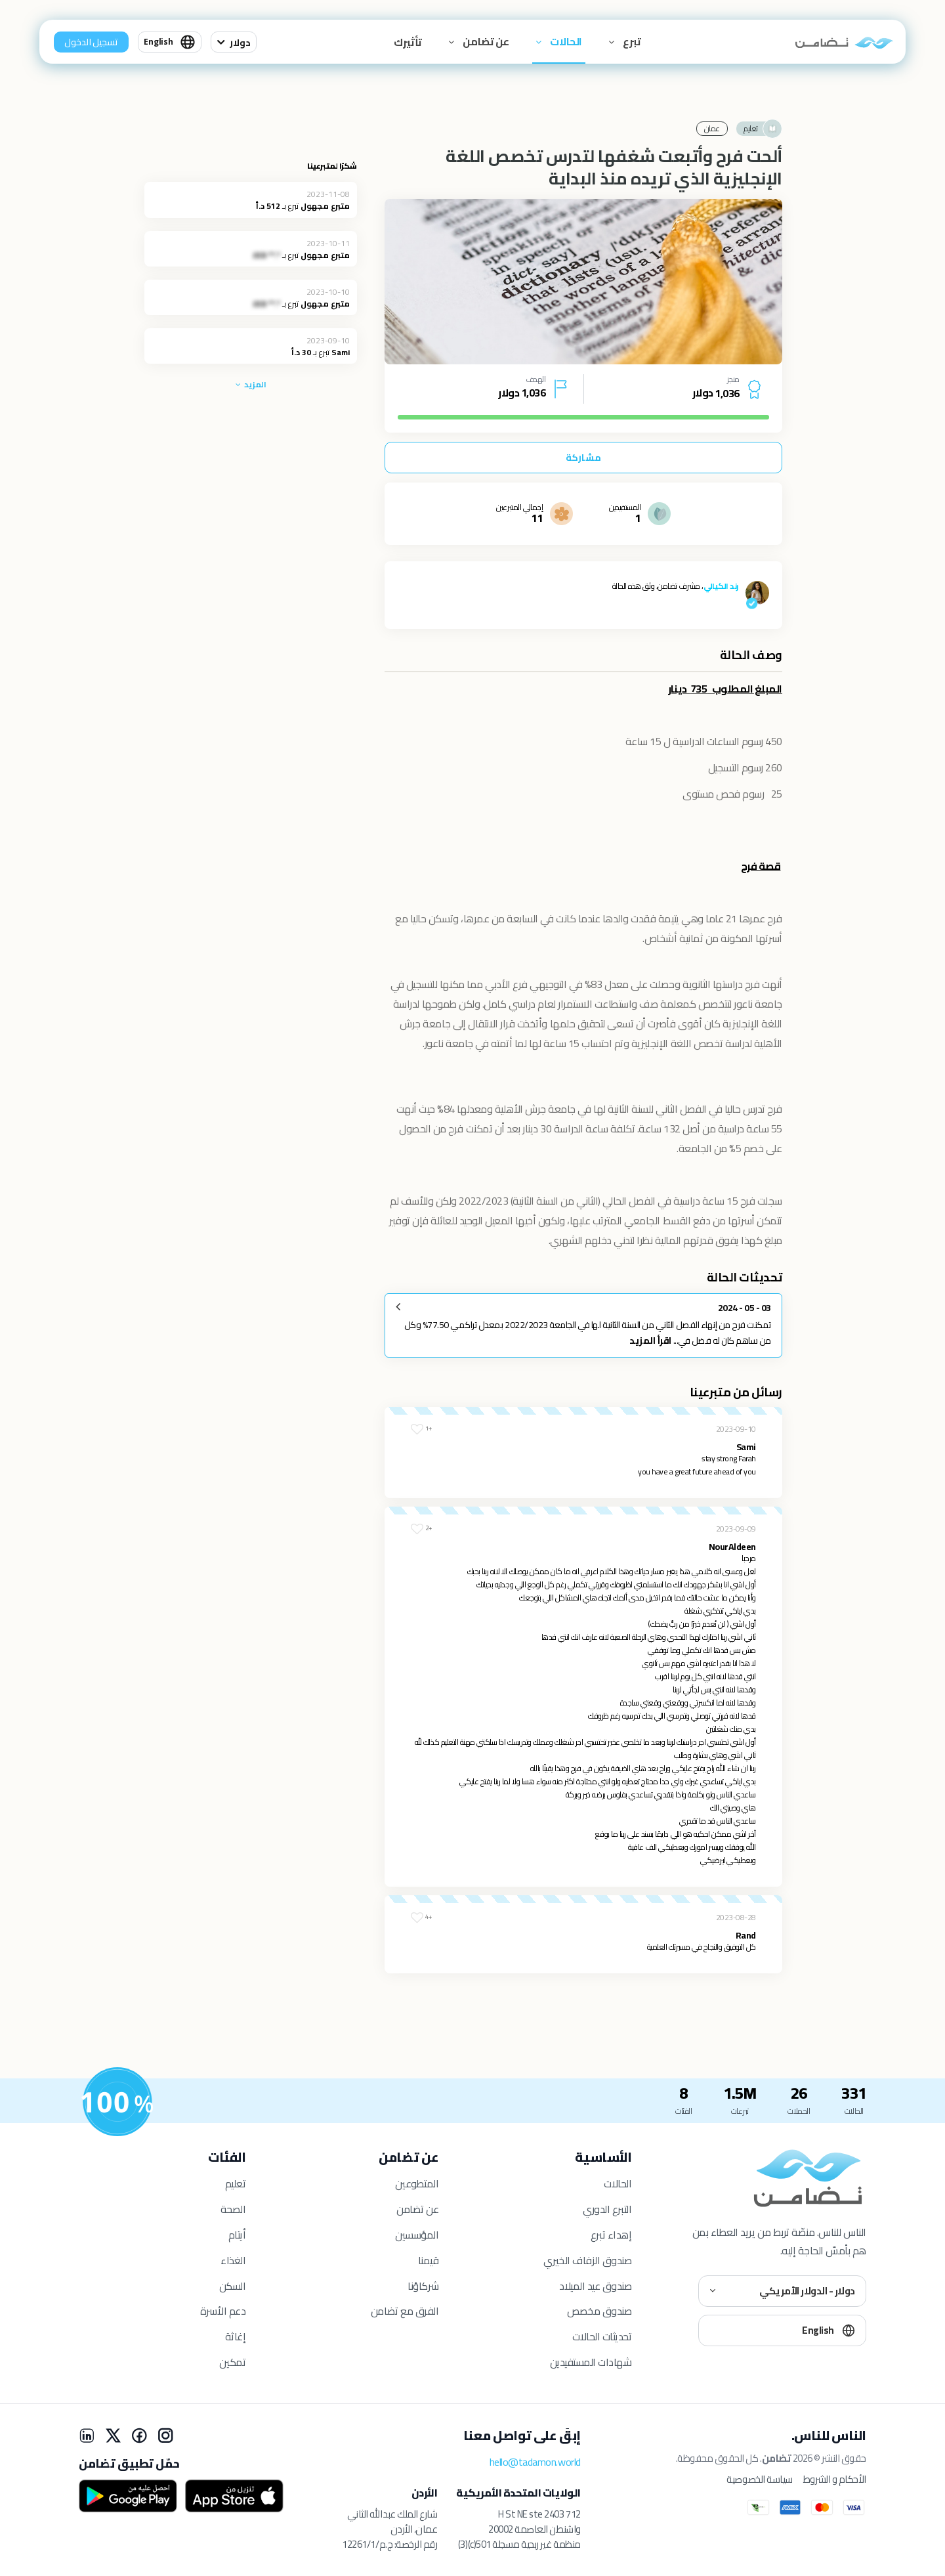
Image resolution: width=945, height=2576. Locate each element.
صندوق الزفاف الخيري (587, 2260)
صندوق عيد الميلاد (595, 2286)
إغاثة (235, 2336)
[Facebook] (139, 2435)
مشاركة (583, 457)
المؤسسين (417, 2234)
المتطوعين (416, 2183)
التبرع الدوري (607, 2209)
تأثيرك (408, 42)
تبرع (631, 41)
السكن (232, 2286)
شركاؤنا (423, 2286)
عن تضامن (417, 2209)
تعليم (235, 2183)
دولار (240, 42)
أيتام (237, 2234)
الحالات (565, 41)
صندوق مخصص (599, 2311)
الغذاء (232, 2260)
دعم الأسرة (222, 2311)
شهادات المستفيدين (591, 2362)
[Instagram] (165, 2435)
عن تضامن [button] (485, 41)
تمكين (232, 2362)
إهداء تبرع (611, 2234)
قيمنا (428, 2260)
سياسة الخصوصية (759, 2479)
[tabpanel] (583, 281)
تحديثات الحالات (601, 2336)
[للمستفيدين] (117, 2102)
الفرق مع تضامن (404, 2311)
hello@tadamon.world (535, 2462)
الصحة (233, 2209)
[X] (113, 2435)
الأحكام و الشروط (834, 2479)
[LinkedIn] (86, 2435)
